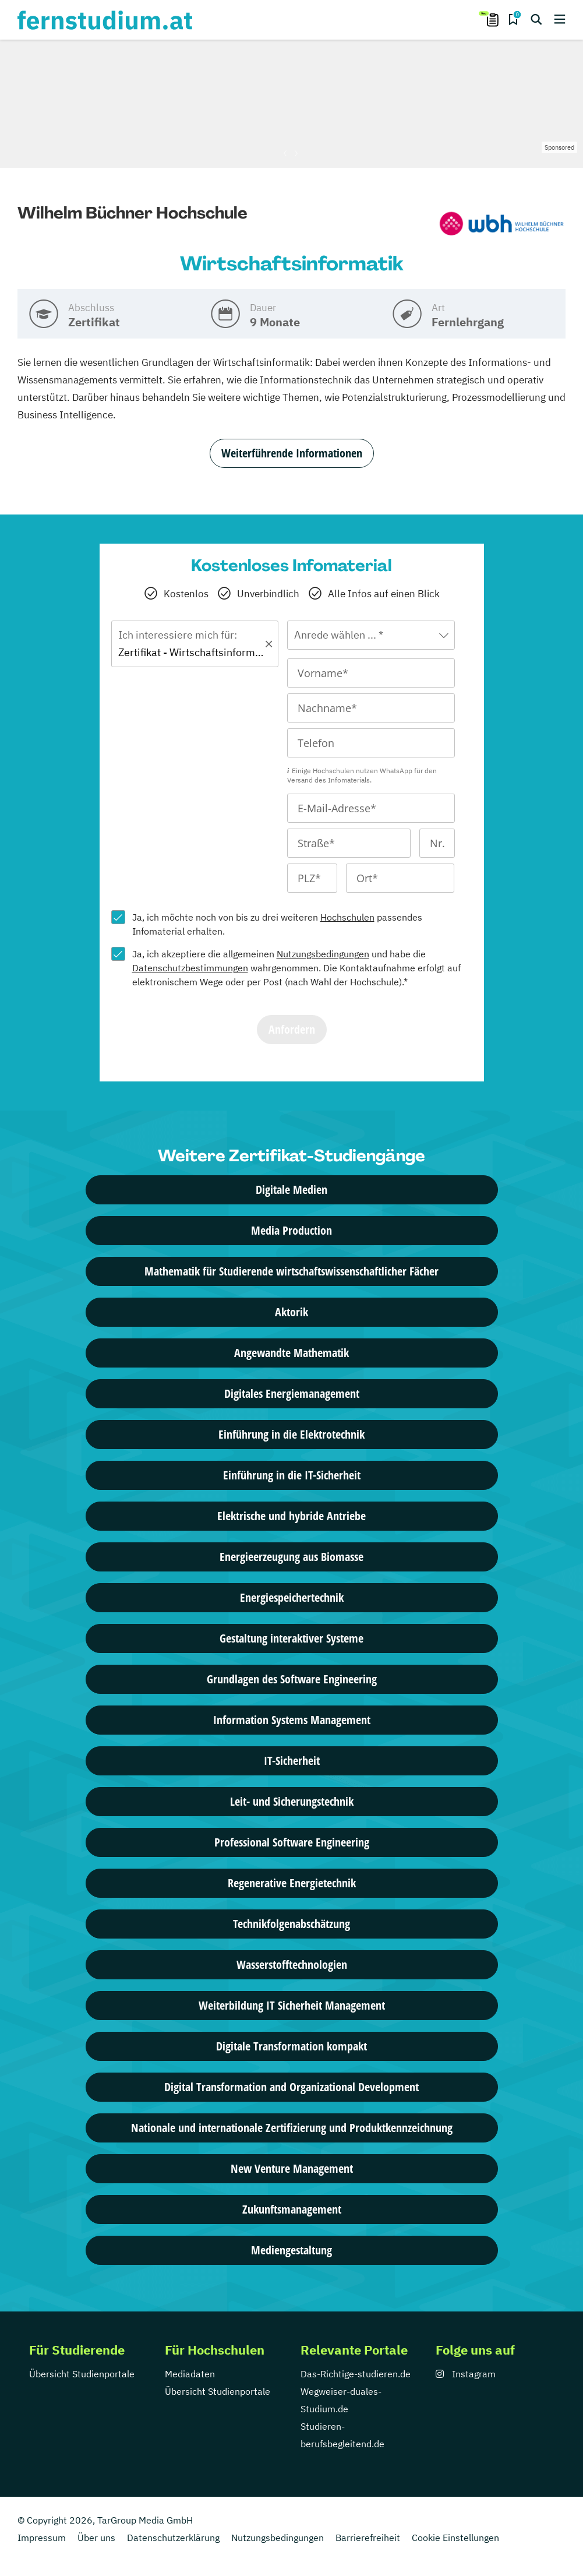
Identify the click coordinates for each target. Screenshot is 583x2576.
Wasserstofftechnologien (291, 1964)
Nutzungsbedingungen (323, 954)
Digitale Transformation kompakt (291, 2046)
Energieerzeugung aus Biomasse (291, 1556)
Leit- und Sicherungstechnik (292, 1801)
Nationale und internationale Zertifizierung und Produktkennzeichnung (292, 2127)
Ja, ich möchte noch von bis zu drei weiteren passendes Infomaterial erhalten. (277, 924)
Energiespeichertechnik (292, 1597)
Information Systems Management (291, 1720)
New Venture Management (292, 2168)
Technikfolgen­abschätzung (291, 1924)
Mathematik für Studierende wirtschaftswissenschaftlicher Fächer (291, 1271)
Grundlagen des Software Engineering (292, 1679)
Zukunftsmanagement (291, 2209)
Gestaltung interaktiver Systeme (291, 1638)
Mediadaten (190, 2374)
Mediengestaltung (291, 2250)
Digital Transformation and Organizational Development (291, 2087)
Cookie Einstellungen (455, 2537)
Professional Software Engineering (291, 1842)
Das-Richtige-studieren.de (356, 2374)
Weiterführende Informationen (291, 453)
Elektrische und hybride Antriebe (291, 1516)
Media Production (291, 1230)
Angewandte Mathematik (291, 1353)
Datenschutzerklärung (173, 2537)
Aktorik (291, 1312)
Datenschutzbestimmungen (190, 968)
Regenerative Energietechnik (292, 1883)
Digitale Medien (291, 1189)
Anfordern (291, 1029)
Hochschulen (347, 917)
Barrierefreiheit (367, 2537)
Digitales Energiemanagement (291, 1393)
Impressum (41, 2537)
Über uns (96, 2537)
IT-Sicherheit (292, 1760)
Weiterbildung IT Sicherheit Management (292, 2005)
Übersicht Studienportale (82, 2374)
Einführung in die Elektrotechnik (291, 1434)
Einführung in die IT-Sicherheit (292, 1475)
